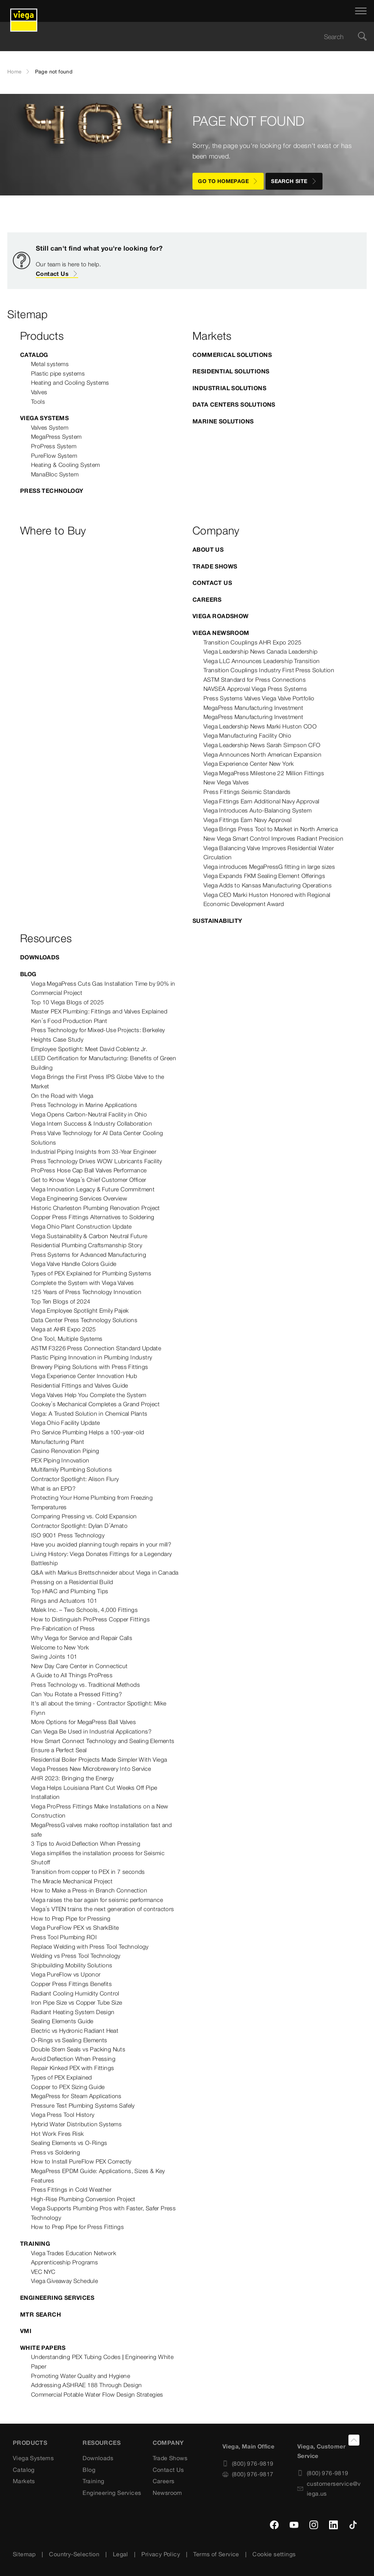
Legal (120, 2554)
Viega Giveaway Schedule (64, 2280)
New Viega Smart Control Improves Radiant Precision (273, 838)
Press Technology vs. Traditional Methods (85, 1684)
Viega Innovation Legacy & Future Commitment (92, 1189)
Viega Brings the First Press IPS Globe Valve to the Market (97, 1081)
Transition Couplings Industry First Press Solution (268, 670)
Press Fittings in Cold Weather (71, 2189)
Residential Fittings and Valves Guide (79, 1385)
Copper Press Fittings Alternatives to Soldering (92, 1217)
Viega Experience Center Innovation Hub (84, 1376)
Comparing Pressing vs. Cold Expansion (84, 1516)
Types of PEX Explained (61, 2077)
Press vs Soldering (55, 2152)
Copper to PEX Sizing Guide (67, 2086)
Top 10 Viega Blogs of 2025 (67, 1002)
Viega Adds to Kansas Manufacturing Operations (267, 885)
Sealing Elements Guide (62, 2021)
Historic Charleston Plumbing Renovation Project (95, 1207)
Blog (28, 974)
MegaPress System (56, 436)
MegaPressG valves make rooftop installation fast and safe (101, 1829)
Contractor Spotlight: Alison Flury (75, 1479)
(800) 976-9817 (248, 2474)
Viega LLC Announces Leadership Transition (261, 661)
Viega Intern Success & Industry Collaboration (91, 1123)
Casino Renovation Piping (65, 1450)
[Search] (362, 37)
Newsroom (167, 2492)
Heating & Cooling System (65, 464)
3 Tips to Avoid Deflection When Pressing (85, 1843)
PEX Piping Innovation (60, 1460)
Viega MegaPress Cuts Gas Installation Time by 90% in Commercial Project (103, 988)
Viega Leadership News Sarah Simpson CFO (262, 745)
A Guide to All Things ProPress (71, 1675)
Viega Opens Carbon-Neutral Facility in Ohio (89, 1114)
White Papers (43, 2347)
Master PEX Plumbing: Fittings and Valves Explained (99, 1011)
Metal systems (50, 364)
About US (208, 549)
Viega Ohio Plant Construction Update (81, 1226)
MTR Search (40, 2314)
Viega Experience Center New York (248, 763)
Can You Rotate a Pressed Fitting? (76, 1694)
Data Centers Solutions (233, 404)
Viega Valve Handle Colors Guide (73, 1263)
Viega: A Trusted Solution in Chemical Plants (89, 1413)
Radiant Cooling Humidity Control (75, 1993)
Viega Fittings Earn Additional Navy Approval (261, 801)
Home (14, 71)
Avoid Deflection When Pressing (73, 2058)
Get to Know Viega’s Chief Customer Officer (88, 1179)
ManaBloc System (55, 474)
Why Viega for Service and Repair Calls (81, 1637)
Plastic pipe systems (58, 373)
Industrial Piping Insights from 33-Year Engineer (93, 1151)
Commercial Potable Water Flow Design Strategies (97, 2394)
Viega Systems (44, 418)
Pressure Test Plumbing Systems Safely (83, 2105)
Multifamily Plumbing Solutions (71, 1469)
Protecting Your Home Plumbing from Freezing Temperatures (92, 1502)
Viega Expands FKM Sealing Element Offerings (264, 875)
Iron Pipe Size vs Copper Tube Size (76, 2002)
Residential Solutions (230, 371)
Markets (24, 2481)
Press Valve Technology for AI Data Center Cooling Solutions (97, 1137)
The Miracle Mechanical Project (71, 1881)
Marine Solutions (222, 421)
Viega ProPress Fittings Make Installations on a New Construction (99, 1811)
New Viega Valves (226, 782)
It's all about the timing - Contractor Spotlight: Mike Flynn (99, 1708)
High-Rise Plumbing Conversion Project (83, 2199)
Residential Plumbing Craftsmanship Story (86, 1245)
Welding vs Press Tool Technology (76, 1955)
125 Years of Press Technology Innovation (86, 1291)
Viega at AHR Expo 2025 (63, 1329)
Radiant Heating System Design (73, 2012)
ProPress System (53, 446)
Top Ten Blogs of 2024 (60, 1301)
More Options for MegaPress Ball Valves (83, 1721)
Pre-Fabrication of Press (63, 1628)
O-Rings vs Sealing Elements (69, 2040)
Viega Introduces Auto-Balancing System (257, 810)
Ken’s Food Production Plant (69, 1020)
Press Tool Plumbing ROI (64, 1937)
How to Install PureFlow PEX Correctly (81, 2161)
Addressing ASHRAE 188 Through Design (86, 2385)
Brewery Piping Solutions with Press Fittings (89, 1366)
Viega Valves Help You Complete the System (88, 1395)
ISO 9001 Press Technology (67, 1535)
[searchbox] (180, 37)
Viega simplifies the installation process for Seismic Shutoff (97, 1857)
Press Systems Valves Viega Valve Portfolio (258, 698)
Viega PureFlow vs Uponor (66, 1974)
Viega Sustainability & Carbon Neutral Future (89, 1236)
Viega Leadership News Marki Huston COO (260, 726)
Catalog (34, 354)
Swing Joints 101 (54, 1656)
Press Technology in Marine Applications (84, 1104)
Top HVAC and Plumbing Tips (69, 1591)
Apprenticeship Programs (64, 2262)
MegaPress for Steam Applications (76, 2096)
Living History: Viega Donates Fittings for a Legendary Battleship (101, 1558)
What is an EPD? (53, 1488)
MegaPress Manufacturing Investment (253, 707)
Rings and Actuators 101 (64, 1600)
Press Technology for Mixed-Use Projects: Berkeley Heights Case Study (98, 1034)
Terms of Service (216, 2554)
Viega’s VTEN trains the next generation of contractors (102, 1909)
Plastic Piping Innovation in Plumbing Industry (91, 1357)
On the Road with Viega (62, 1095)
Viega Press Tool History (63, 2114)
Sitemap (24, 2554)
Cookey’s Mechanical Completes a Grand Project (95, 1404)
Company (168, 2442)
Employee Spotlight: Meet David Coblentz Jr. (89, 1049)
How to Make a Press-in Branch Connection (89, 1890)
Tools (38, 401)
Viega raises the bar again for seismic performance (97, 1899)
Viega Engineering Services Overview (79, 1198)
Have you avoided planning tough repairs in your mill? (101, 1544)
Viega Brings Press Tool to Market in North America (270, 829)
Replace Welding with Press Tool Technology (90, 1946)
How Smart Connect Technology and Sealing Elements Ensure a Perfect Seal (103, 1745)
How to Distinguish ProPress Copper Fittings (90, 1619)
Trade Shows (214, 566)
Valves (39, 392)
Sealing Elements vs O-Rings (69, 2142)
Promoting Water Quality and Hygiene (80, 2375)
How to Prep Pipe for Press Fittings (77, 2226)
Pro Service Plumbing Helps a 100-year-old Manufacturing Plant (87, 1436)
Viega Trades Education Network (73, 2253)
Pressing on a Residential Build (72, 1582)
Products (30, 2442)
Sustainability (217, 920)
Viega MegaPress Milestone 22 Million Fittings (263, 773)
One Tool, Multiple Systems (66, 1338)
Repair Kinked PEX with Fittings (72, 2067)
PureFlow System (54, 455)
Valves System (49, 427)
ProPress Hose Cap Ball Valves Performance (88, 1170)
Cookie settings (273, 2554)
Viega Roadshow (220, 616)
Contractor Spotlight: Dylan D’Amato (79, 1525)
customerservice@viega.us (329, 2488)
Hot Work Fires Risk (57, 2133)
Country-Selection (74, 2554)
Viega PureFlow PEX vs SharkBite (75, 1927)
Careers (207, 599)
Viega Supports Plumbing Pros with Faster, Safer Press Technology (103, 2212)
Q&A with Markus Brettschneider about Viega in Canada (105, 1572)
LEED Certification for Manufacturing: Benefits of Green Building (103, 1062)
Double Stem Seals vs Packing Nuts (78, 2049)
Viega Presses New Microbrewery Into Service (91, 1768)
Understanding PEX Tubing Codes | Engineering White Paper (102, 2361)
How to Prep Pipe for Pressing (71, 1918)
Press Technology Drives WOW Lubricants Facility (96, 1161)
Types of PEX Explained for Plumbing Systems (91, 1273)
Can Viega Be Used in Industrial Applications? (91, 1731)
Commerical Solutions (232, 354)
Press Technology (51, 490)
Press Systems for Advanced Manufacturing (88, 1254)
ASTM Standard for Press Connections (254, 679)
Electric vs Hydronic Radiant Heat (74, 2030)
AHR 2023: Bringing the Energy (72, 1778)
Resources (102, 2442)
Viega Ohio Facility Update (65, 1422)
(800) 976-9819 (248, 2463)
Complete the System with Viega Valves (82, 1282)
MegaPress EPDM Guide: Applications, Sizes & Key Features (98, 2175)
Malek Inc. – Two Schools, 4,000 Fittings (84, 1609)
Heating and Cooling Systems (70, 382)
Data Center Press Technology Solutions (84, 1320)
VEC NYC (43, 2271)
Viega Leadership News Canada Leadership (260, 651)
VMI (25, 2331)
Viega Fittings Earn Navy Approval (247, 819)
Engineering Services (57, 2297)
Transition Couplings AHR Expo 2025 (252, 642)
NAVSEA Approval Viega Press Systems (255, 688)
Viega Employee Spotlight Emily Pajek (80, 1310)
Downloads (40, 957)
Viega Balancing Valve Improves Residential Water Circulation (268, 852)
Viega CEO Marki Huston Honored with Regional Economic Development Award (267, 899)
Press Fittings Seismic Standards (247, 791)
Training (35, 2243)
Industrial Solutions (229, 388)
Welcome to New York (60, 1647)
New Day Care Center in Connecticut (79, 1666)
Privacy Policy (160, 2554)
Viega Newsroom (220, 632)
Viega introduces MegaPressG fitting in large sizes (269, 866)
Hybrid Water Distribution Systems (76, 2124)
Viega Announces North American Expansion (262, 754)
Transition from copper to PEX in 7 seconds (88, 1871)
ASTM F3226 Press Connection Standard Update (96, 1348)
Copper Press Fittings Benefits (71, 1983)
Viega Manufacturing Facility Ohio (247, 735)
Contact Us (57, 273)
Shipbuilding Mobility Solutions (71, 1965)
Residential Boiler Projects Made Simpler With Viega (99, 1759)
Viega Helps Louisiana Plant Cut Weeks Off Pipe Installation (94, 1792)
